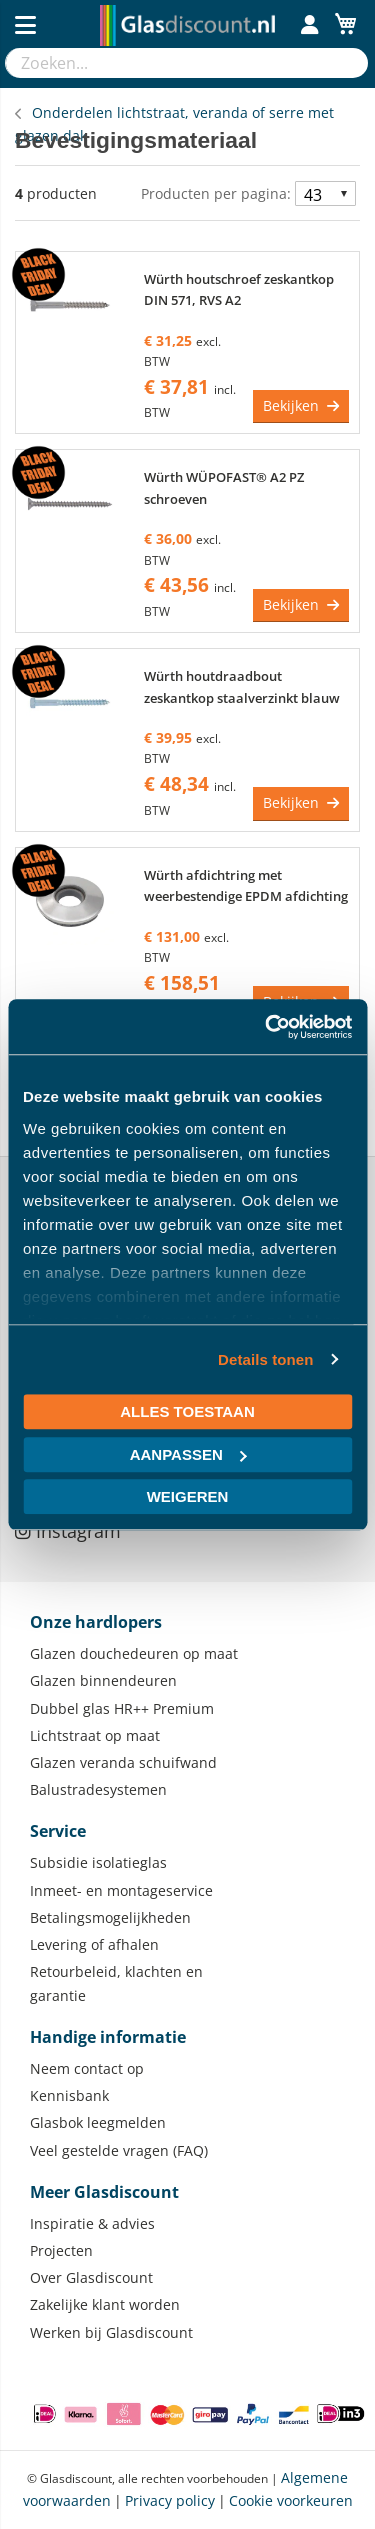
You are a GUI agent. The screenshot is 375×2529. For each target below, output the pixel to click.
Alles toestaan (187, 1411)
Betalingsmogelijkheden (110, 1917)
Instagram (68, 1531)
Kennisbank (69, 2095)
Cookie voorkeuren (291, 2500)
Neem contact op (87, 2068)
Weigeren (188, 1496)
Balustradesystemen (98, 1789)
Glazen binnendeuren (103, 1680)
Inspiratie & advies (92, 2223)
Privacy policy (170, 2500)
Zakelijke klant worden (105, 2304)
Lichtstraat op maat (95, 1735)
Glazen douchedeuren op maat (134, 1653)
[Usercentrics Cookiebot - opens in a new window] (267, 1027)
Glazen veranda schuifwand (123, 1762)
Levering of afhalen (94, 1944)
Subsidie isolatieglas (98, 1862)
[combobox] (167, 63)
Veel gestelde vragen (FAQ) (119, 2150)
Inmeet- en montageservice (121, 1890)
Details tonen (265, 1359)
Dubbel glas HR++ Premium (122, 1708)
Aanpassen (188, 1454)
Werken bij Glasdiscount (111, 2332)
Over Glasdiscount (91, 2277)
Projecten (61, 2250)
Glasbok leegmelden (98, 2122)
